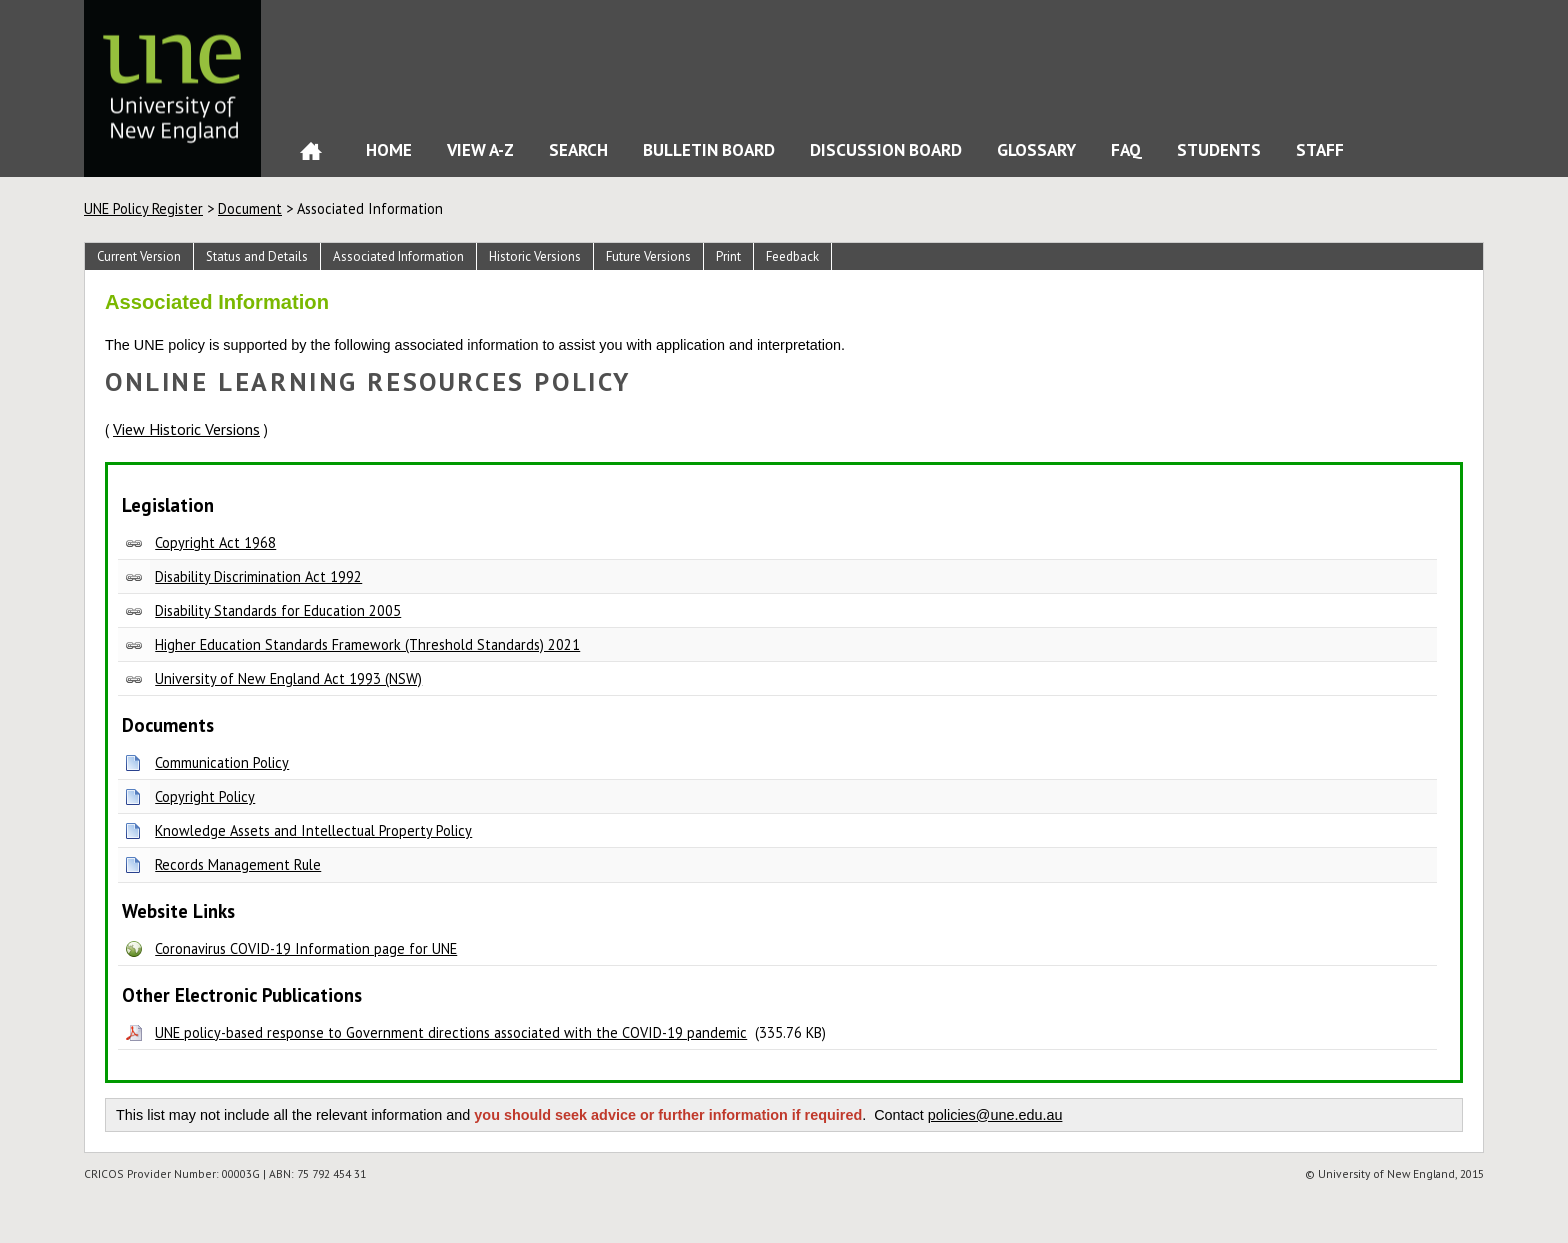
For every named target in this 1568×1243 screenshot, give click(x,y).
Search (578, 149)
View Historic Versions (186, 429)
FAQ (1126, 149)
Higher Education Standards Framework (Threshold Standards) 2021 (367, 644)
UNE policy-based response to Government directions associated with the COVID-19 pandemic (451, 1032)
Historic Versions (535, 256)
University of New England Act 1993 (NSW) (288, 678)
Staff (1320, 149)
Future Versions (648, 256)
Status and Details (257, 256)
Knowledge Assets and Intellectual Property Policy (313, 830)
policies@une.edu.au (995, 1115)
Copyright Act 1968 (215, 542)
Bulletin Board (709, 149)
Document (250, 208)
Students (1219, 149)
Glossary (1036, 149)
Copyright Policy (205, 796)
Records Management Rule (238, 864)
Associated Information (398, 256)
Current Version (139, 256)
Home (311, 155)
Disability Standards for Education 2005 (278, 610)
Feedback (792, 256)
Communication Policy (222, 762)
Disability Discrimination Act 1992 (258, 576)
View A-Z (480, 149)
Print (728, 256)
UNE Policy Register (143, 208)
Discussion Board (886, 149)
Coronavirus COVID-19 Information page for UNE (306, 948)
